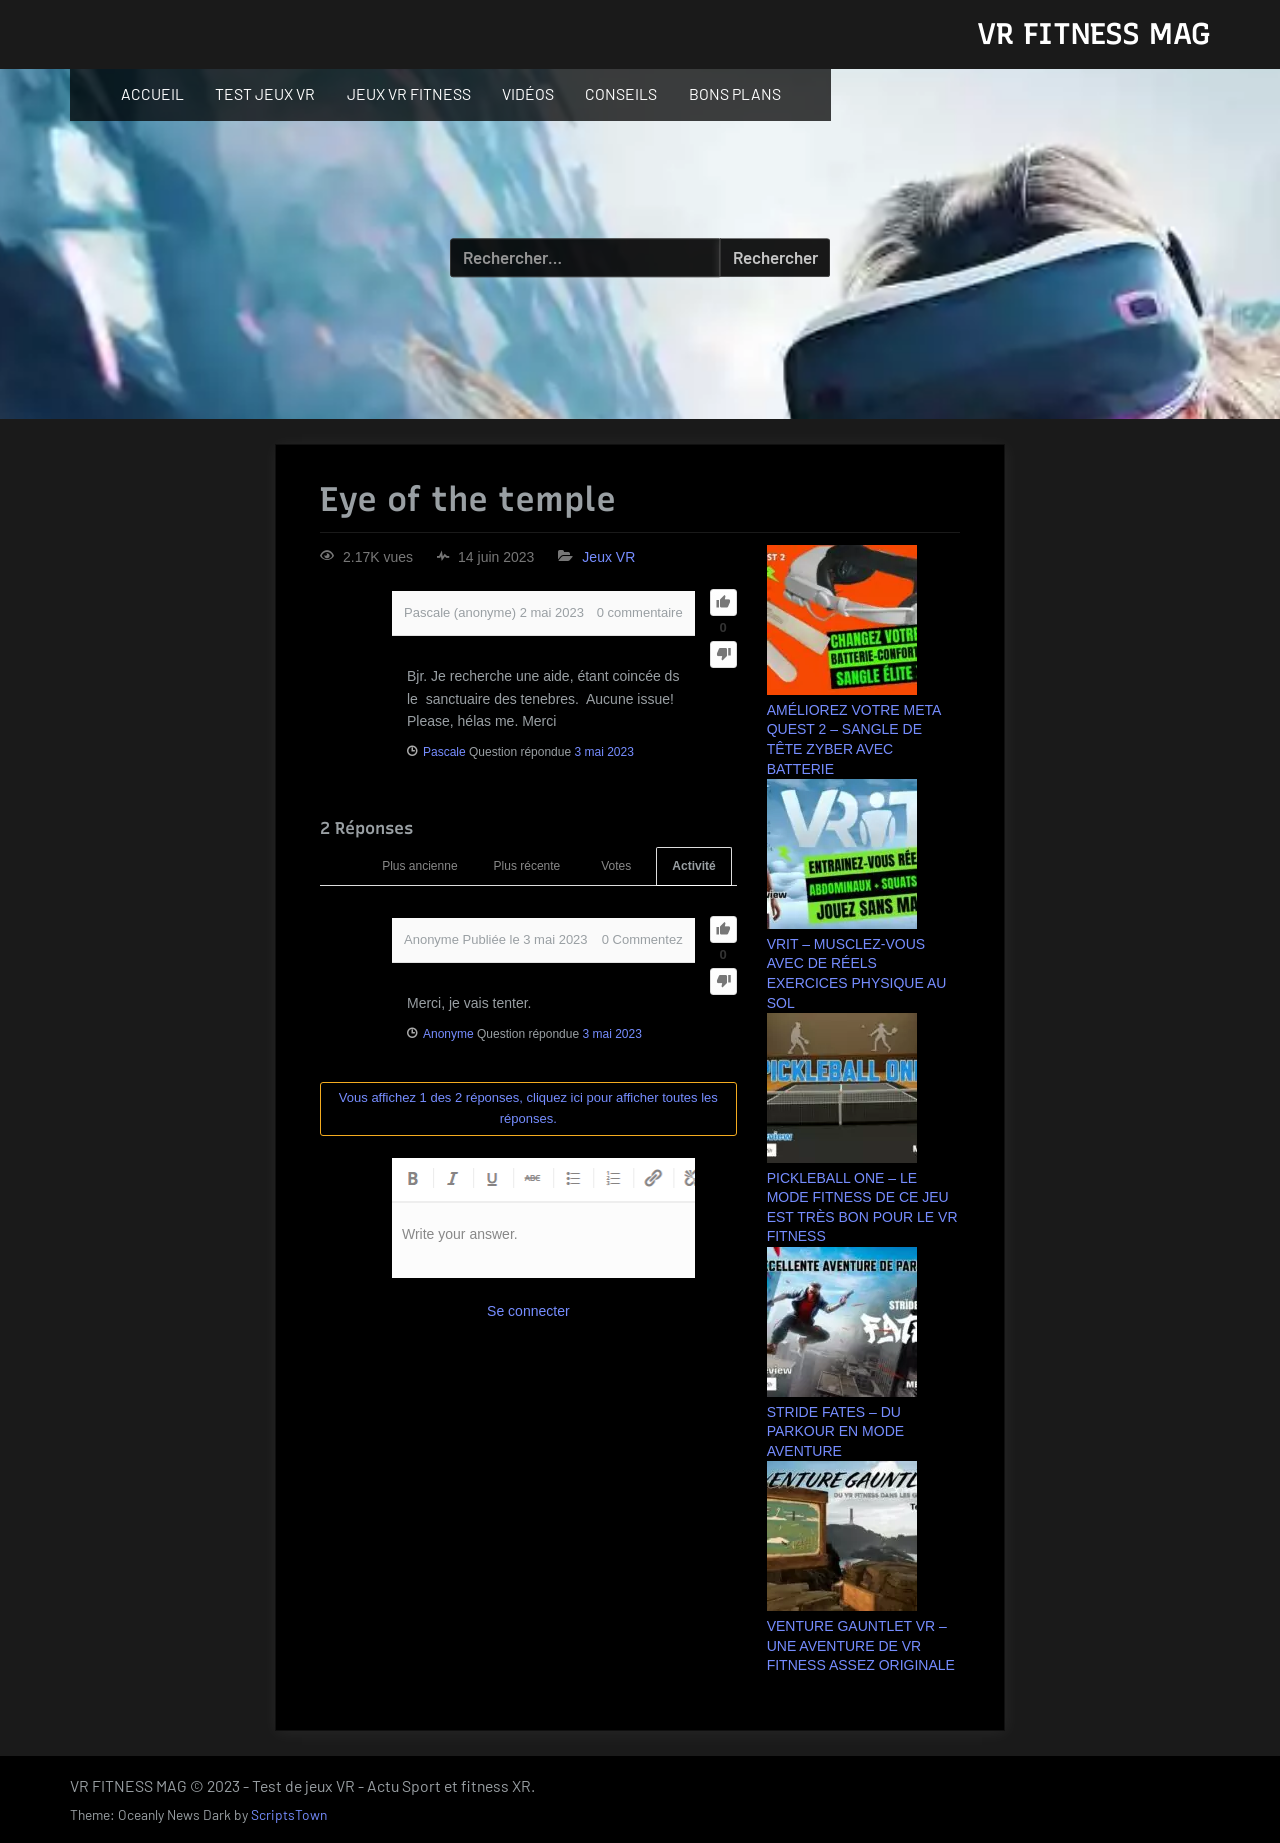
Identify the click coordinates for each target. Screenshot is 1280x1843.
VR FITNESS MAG (1093, 33)
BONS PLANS (735, 93)
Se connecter (528, 1311)
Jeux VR (608, 557)
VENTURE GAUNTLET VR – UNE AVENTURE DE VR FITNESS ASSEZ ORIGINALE (861, 1645)
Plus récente (527, 866)
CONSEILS (621, 93)
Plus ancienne (419, 866)
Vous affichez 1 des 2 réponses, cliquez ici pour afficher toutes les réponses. (528, 1108)
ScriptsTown (289, 1814)
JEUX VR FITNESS (409, 93)
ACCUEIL (152, 93)
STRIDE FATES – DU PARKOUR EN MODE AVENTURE (835, 1431)
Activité (693, 866)
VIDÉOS (528, 93)
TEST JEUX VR (265, 93)
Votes (616, 866)
